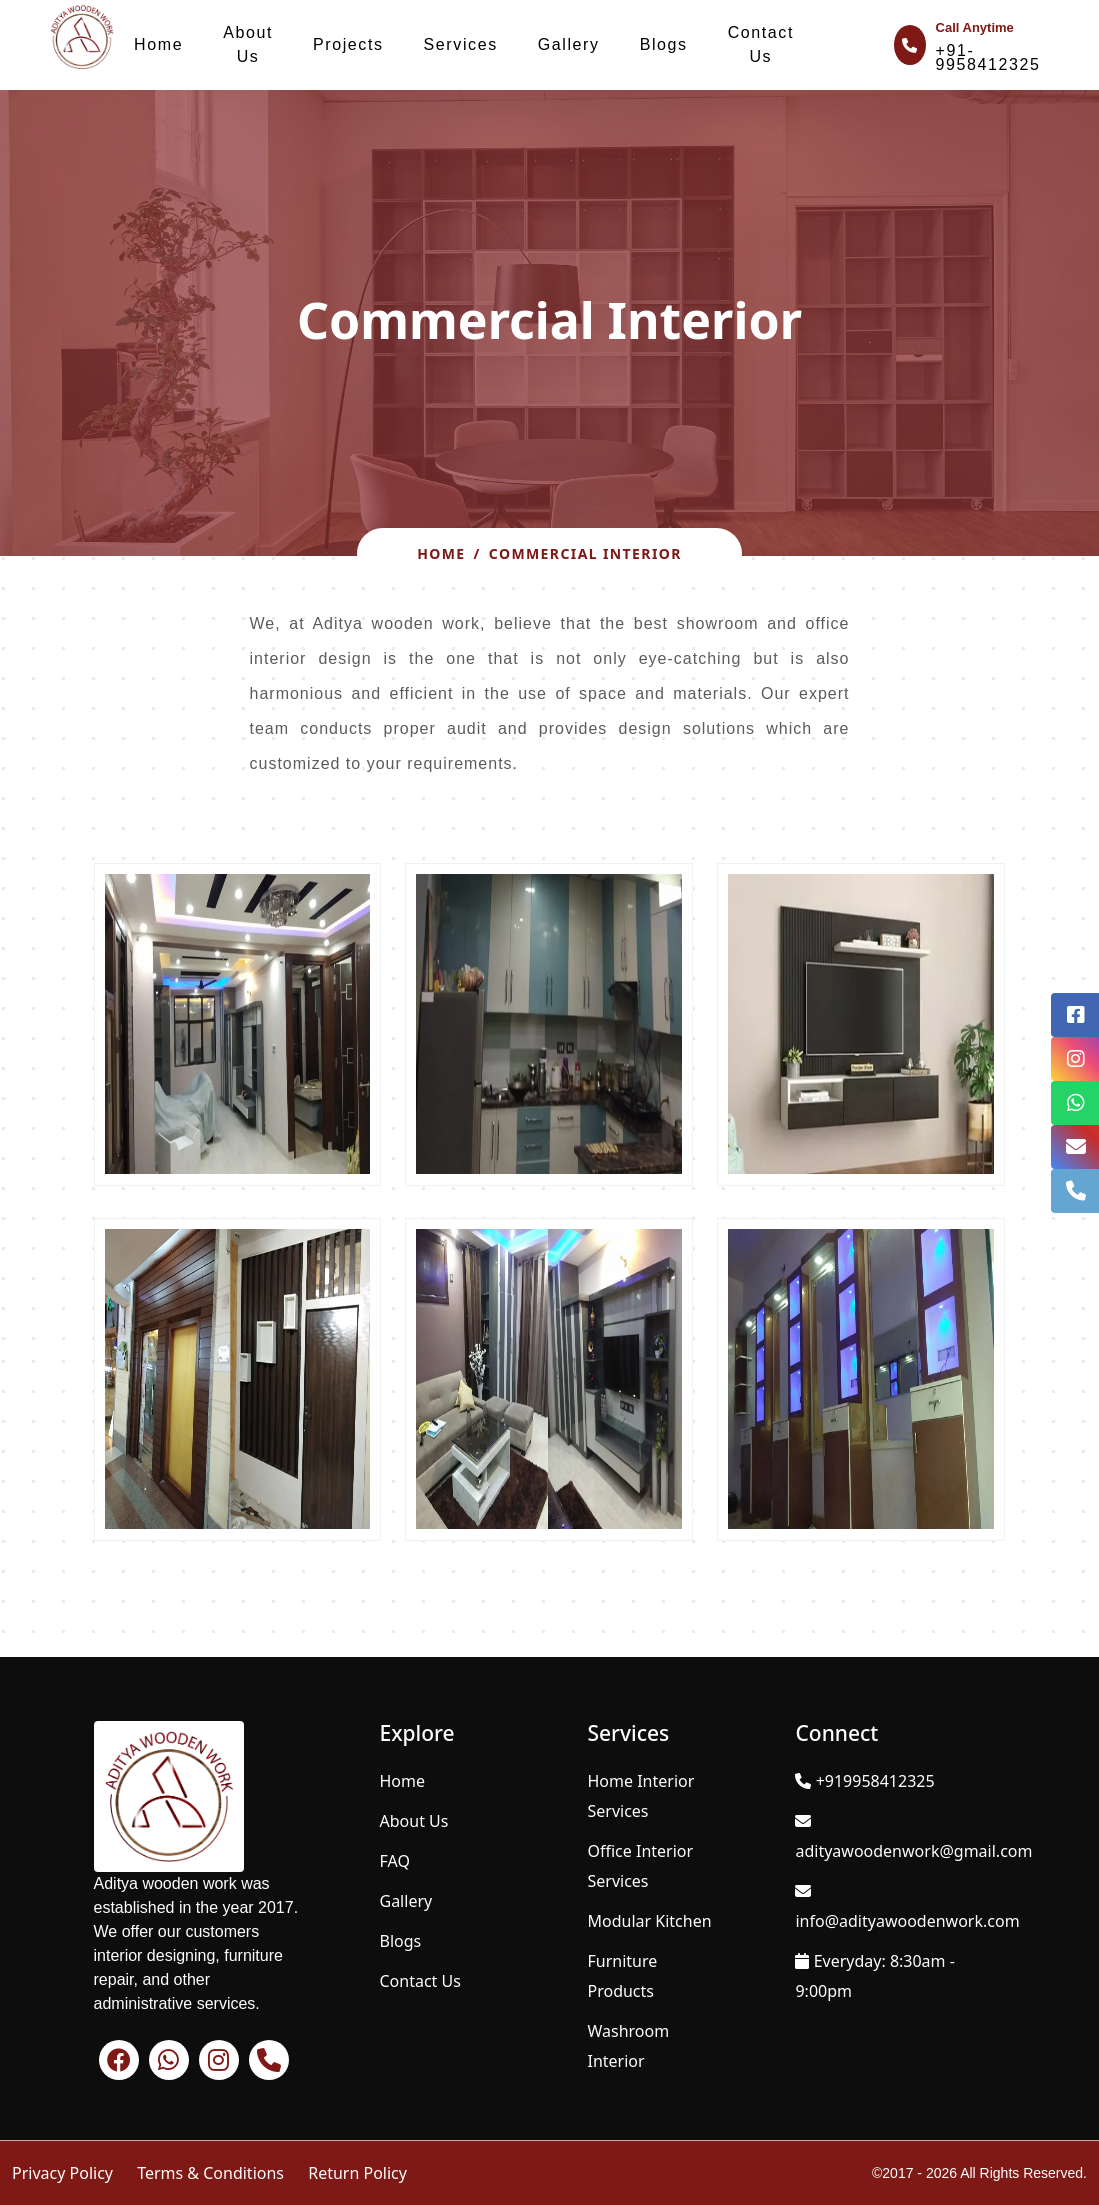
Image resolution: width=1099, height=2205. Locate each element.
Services (461, 44)
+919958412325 (875, 1781)
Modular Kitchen (649, 1921)
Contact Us (761, 44)
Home (158, 44)
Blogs (664, 44)
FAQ (395, 1861)
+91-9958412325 (988, 57)
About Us (248, 44)
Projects (348, 44)
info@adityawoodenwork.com (907, 1921)
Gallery (569, 44)
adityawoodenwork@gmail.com (913, 1851)
